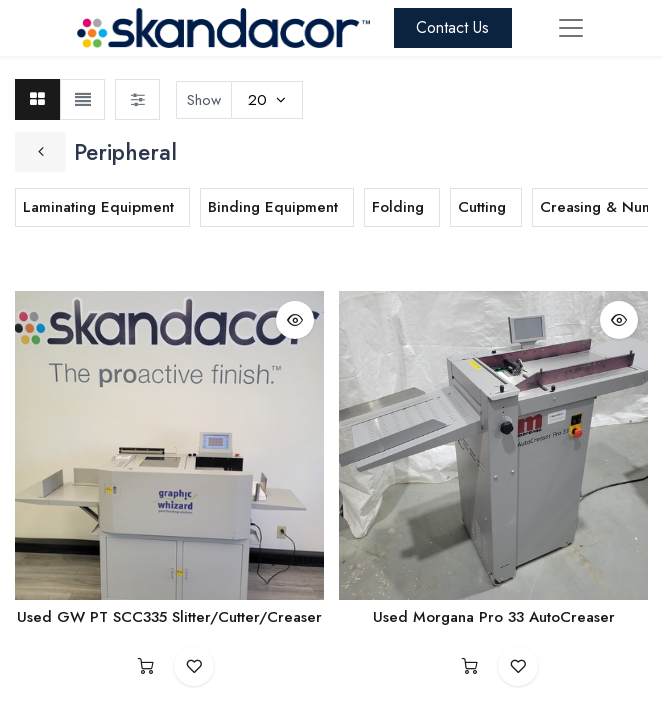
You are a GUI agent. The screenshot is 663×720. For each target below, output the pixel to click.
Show (204, 100)
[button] (295, 320)
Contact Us (452, 27)
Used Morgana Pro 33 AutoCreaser (494, 617)
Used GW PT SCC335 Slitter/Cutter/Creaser (169, 617)
